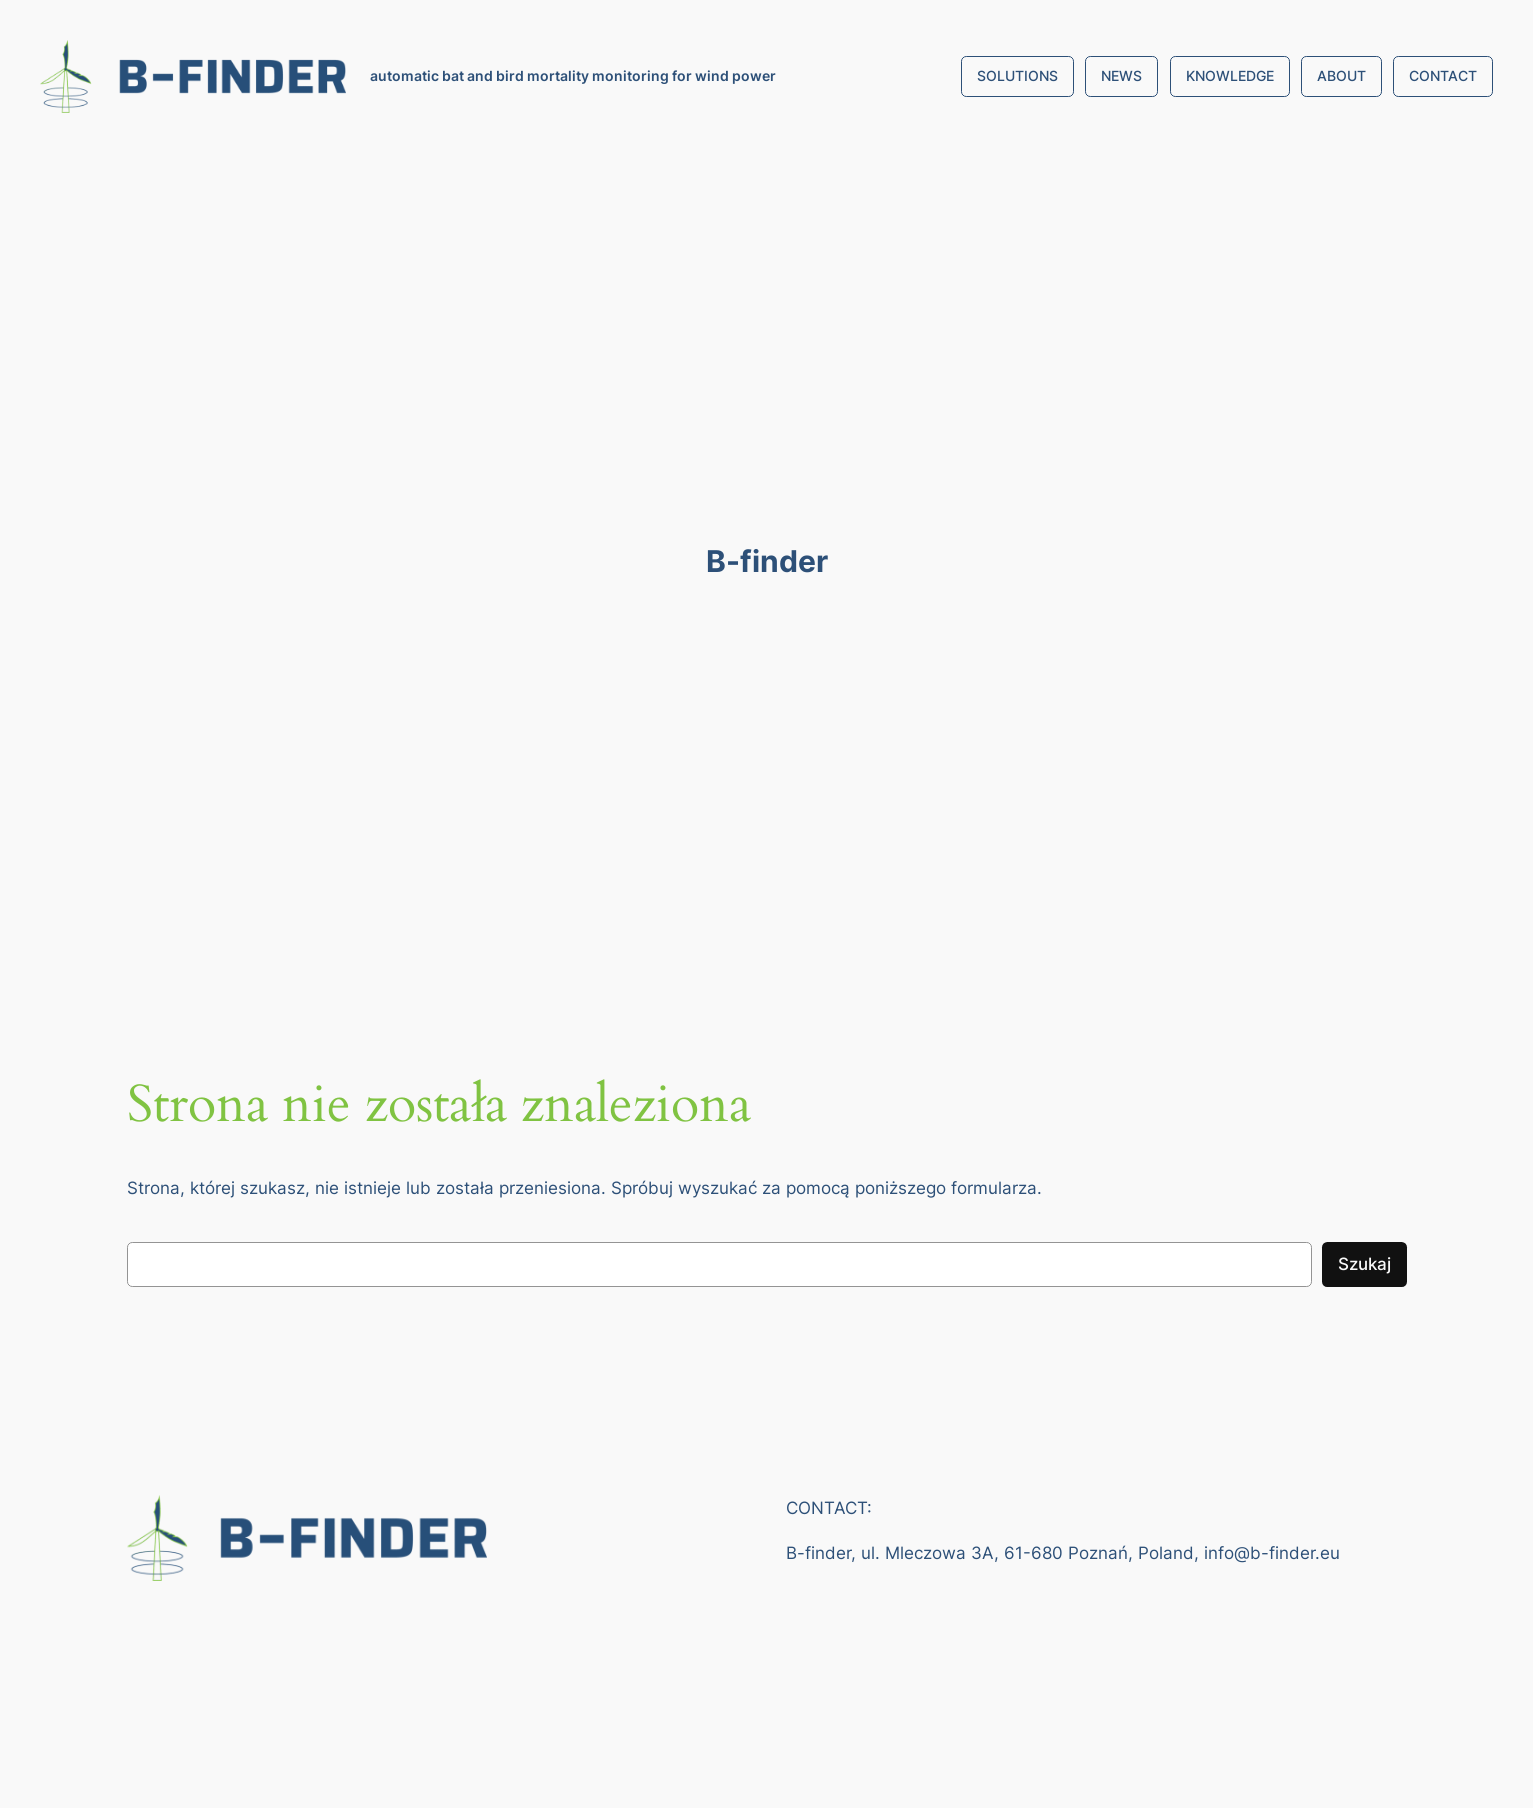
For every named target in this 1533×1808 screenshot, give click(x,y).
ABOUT (1341, 75)
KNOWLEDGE (1230, 75)
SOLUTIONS (1017, 75)
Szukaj (1364, 1264)
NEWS (1121, 75)
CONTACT (1443, 75)
